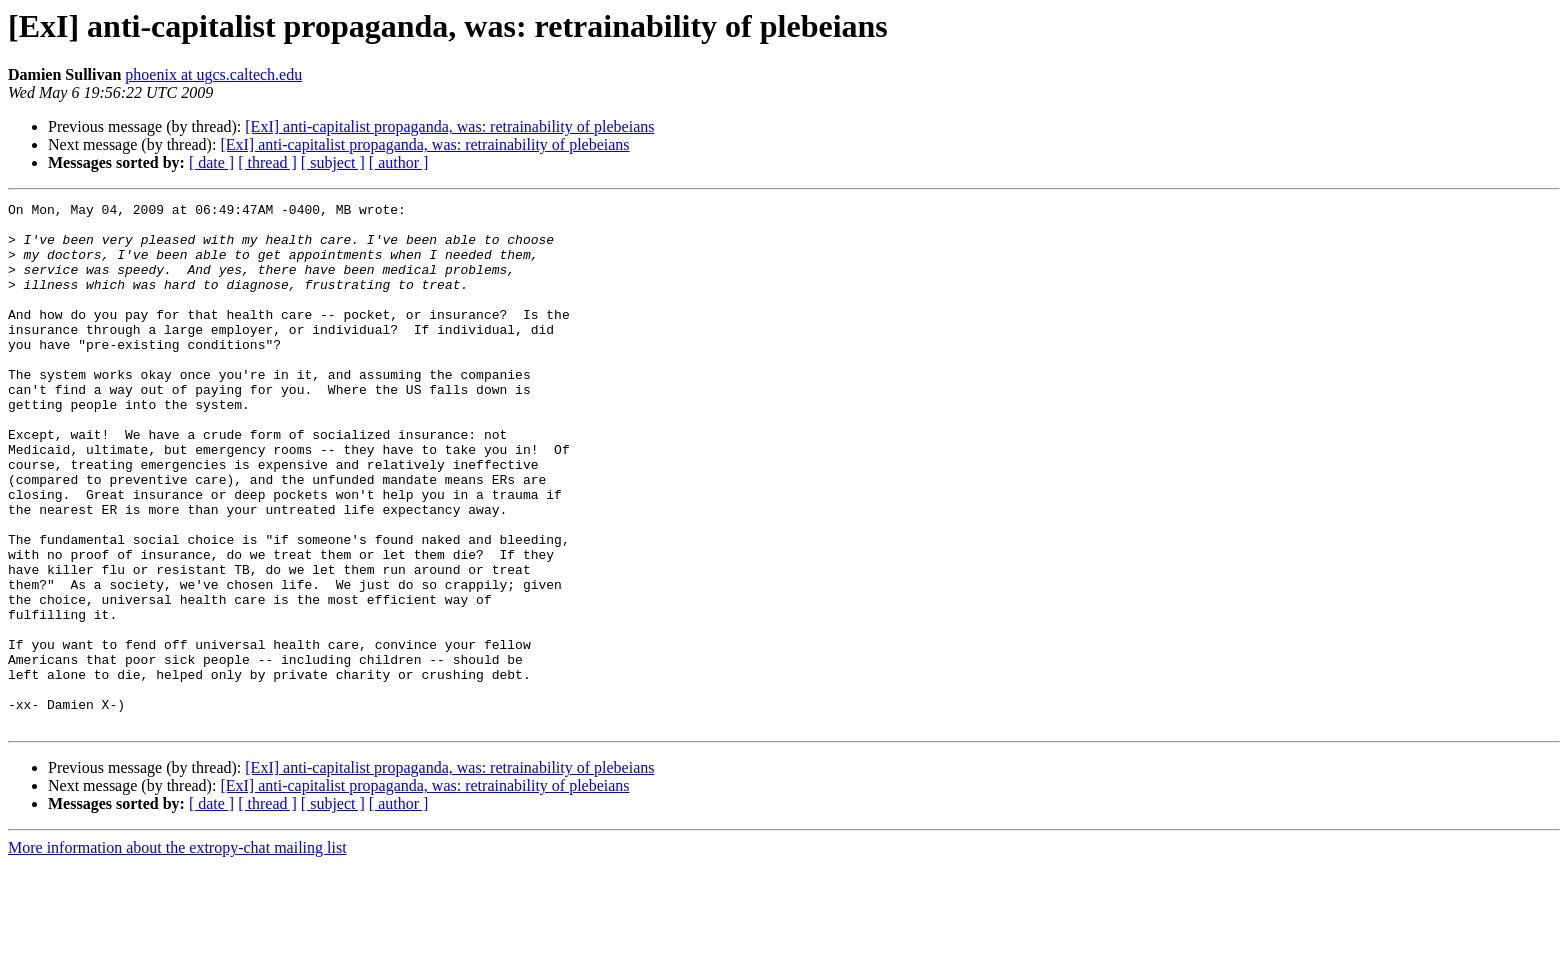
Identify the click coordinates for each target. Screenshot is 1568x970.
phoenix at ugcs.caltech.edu (213, 74)
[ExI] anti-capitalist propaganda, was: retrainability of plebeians (449, 126)
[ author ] (399, 162)
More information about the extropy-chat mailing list (177, 952)
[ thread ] (267, 162)
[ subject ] (333, 162)
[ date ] (211, 162)
